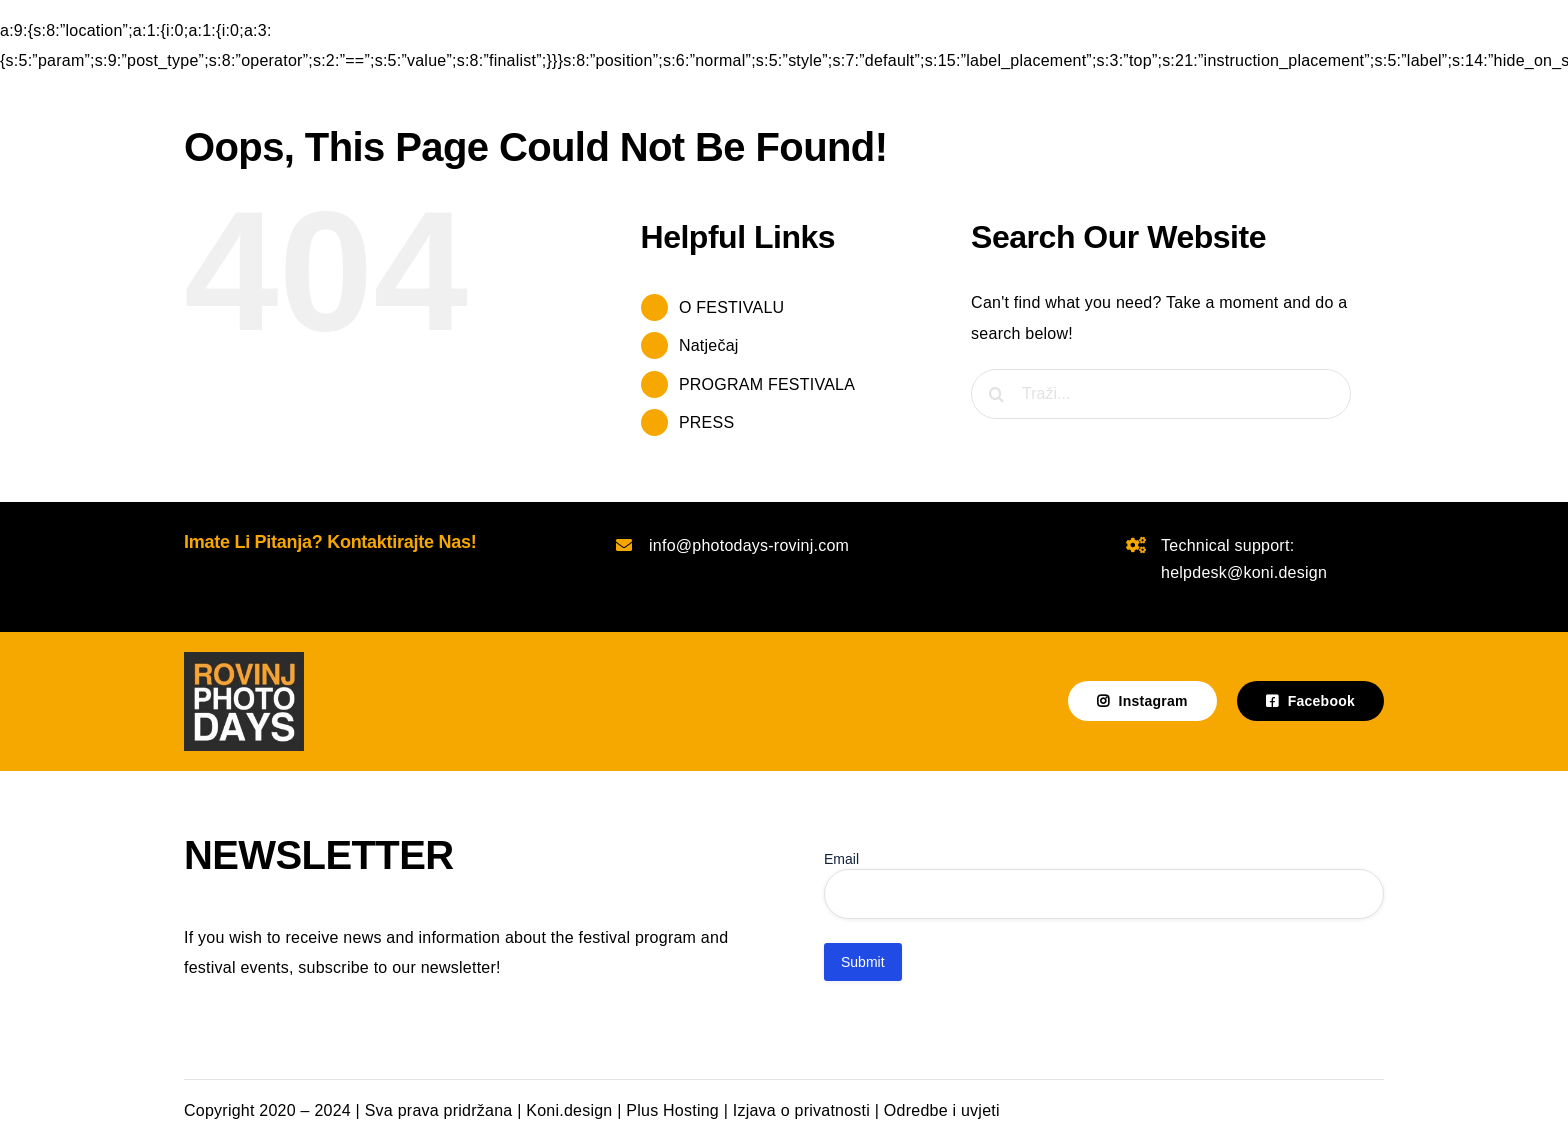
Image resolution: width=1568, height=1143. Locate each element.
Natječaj (709, 345)
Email (841, 859)
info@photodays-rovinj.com (749, 545)
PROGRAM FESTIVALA (767, 384)
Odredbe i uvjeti (942, 1110)
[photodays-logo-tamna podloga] (244, 659)
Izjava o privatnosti (801, 1110)
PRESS (706, 422)
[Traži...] (1161, 394)
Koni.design (569, 1110)
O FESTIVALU (731, 307)
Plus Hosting (672, 1110)
